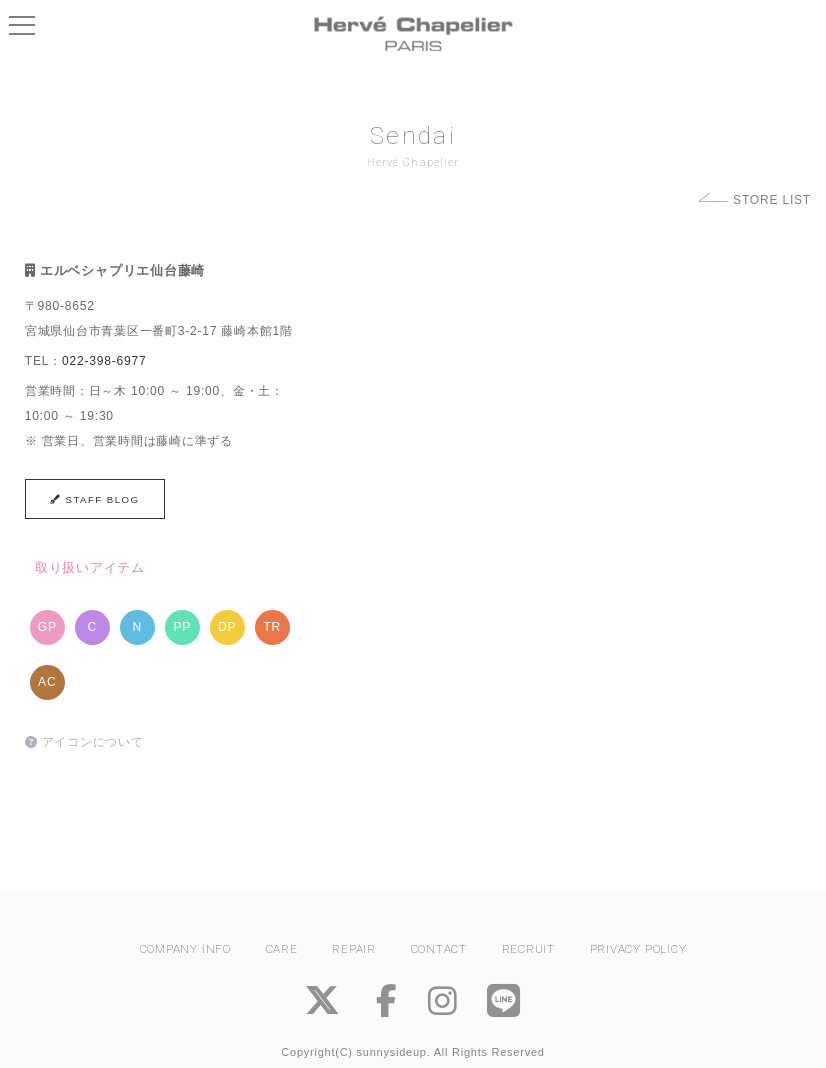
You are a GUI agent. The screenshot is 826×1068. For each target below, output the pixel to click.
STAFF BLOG (95, 499)
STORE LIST (772, 200)
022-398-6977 (104, 361)
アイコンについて (84, 742)
